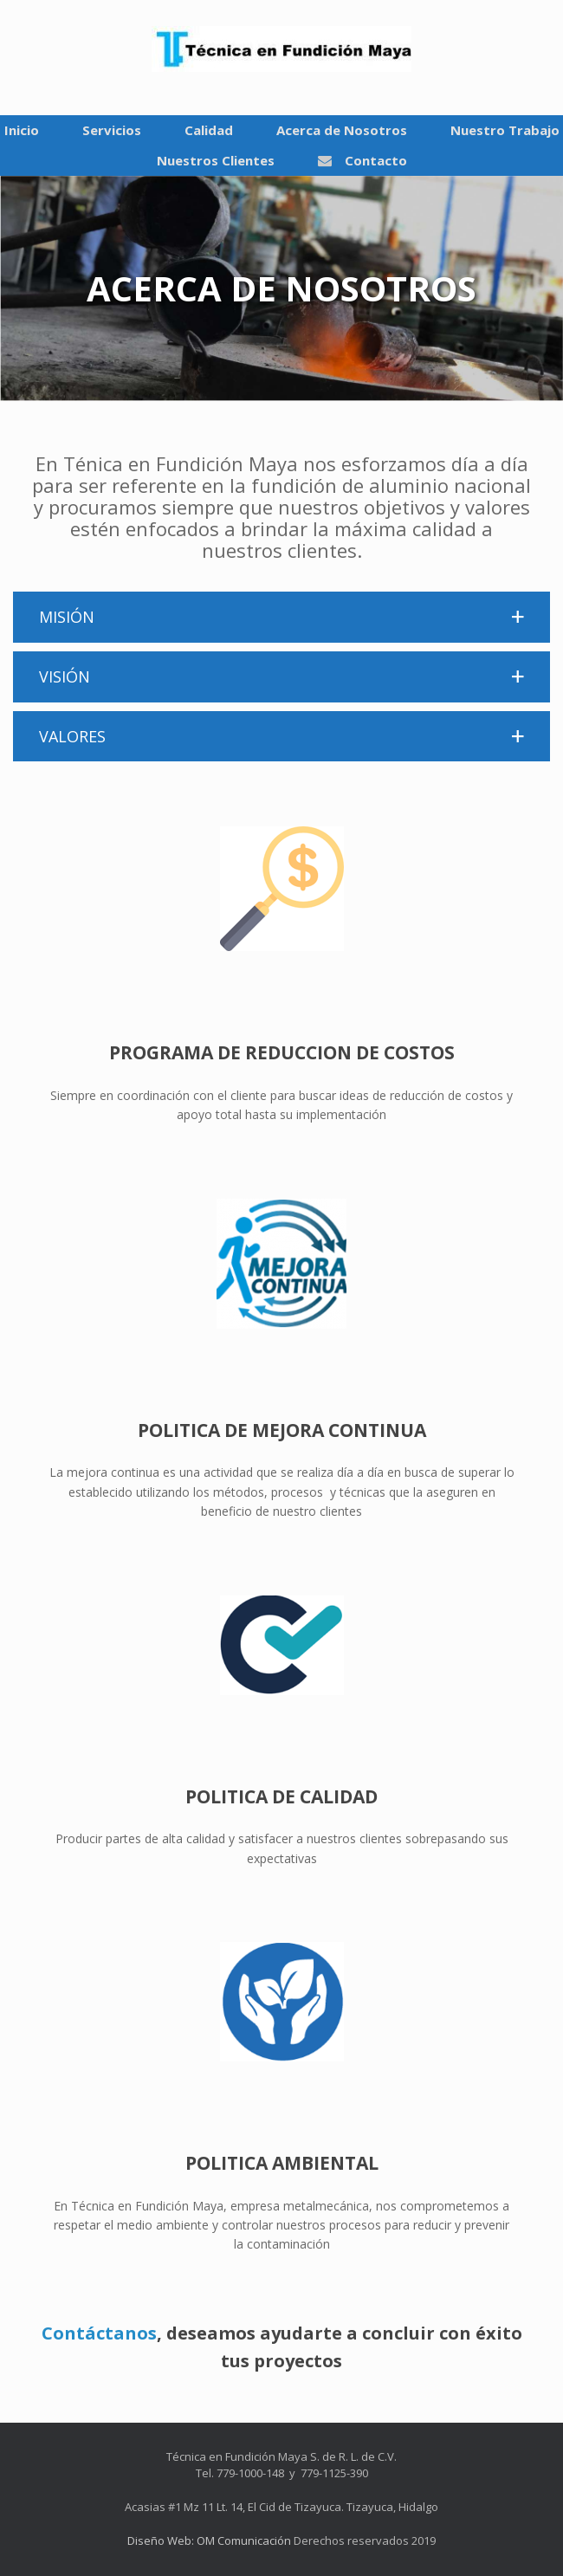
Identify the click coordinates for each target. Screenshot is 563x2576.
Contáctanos (99, 2333)
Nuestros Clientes (216, 160)
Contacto (362, 160)
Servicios (111, 130)
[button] (281, 617)
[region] (281, 288)
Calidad (208, 130)
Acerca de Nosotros (341, 130)
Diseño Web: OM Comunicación (209, 2540)
